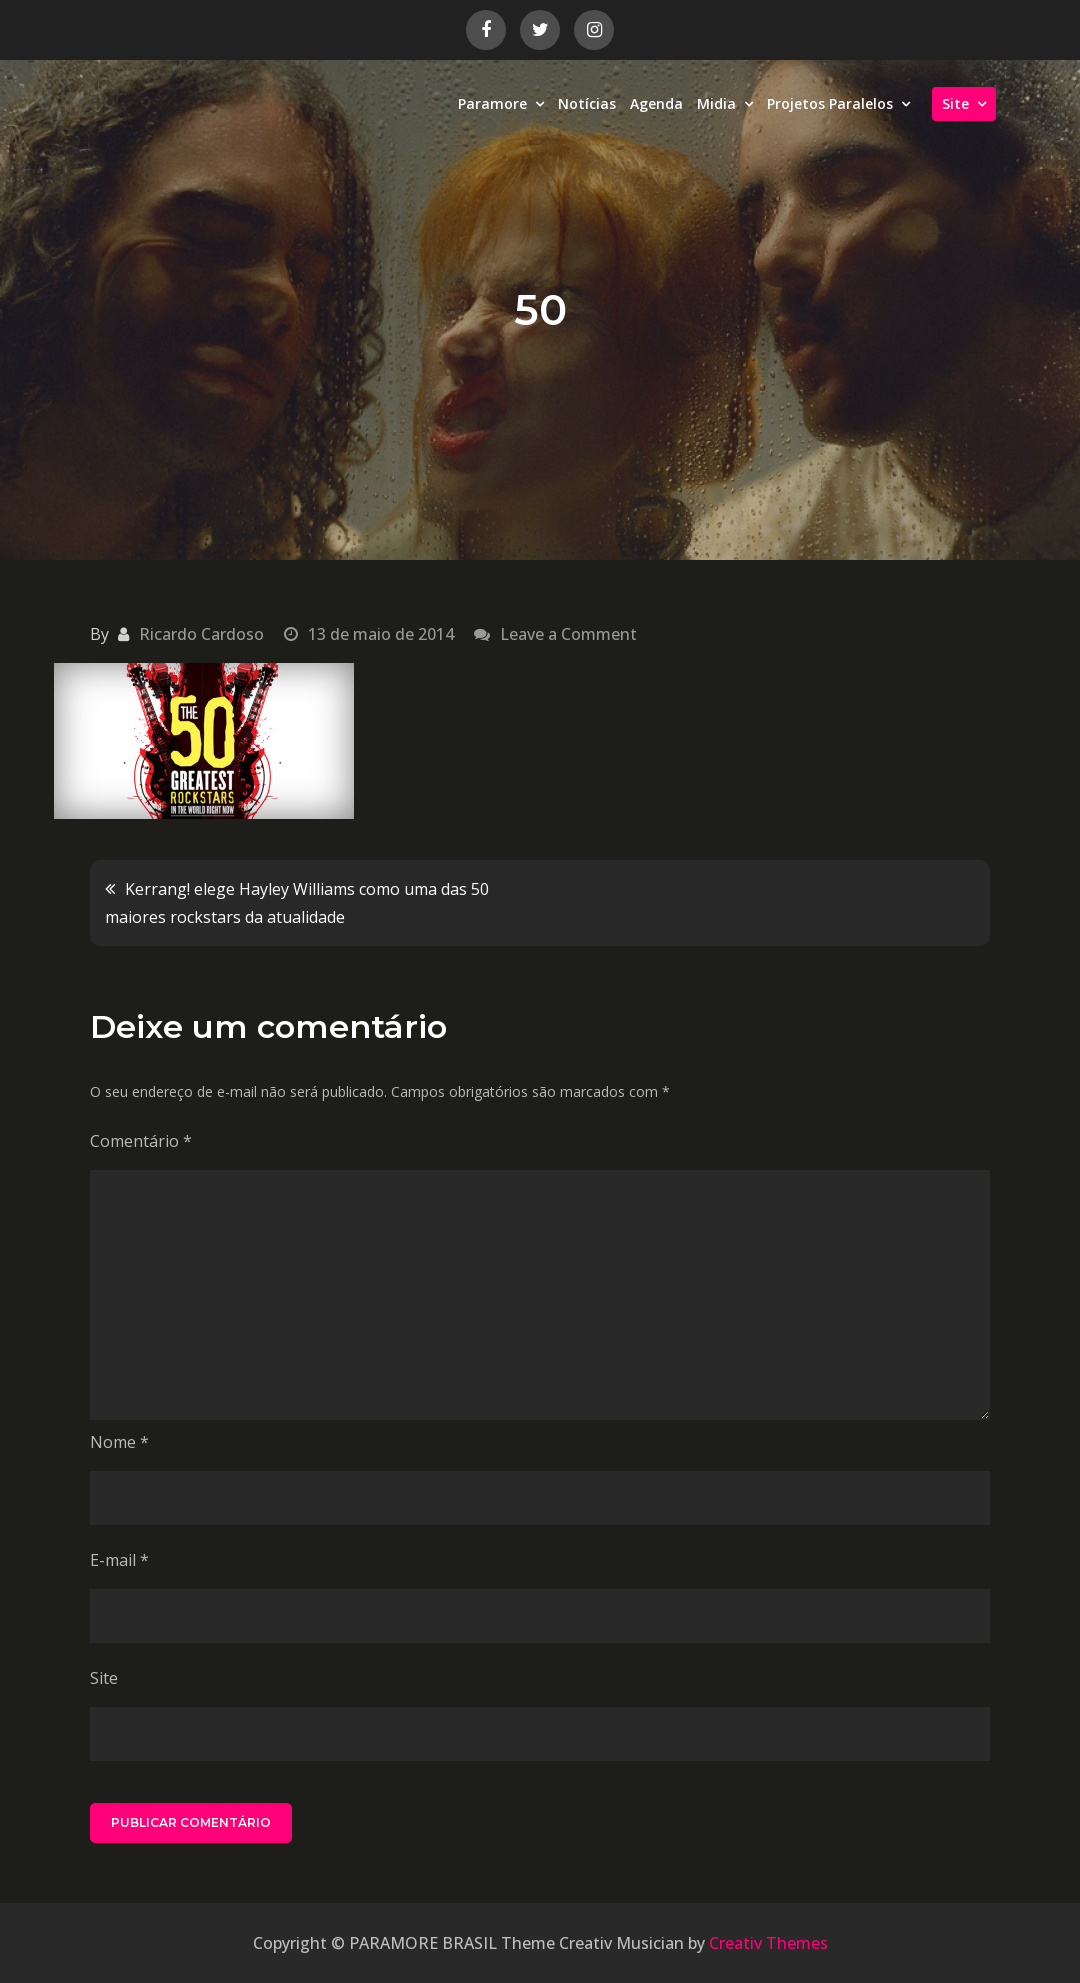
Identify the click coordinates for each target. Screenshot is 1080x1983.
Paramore (492, 103)
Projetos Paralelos (830, 103)
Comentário (141, 1141)
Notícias (587, 103)
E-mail (119, 1560)
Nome (119, 1442)
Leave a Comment (568, 634)
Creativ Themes (768, 1943)
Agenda (656, 103)
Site (955, 103)
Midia (716, 103)
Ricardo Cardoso (201, 634)
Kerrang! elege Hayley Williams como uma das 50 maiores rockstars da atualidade (297, 903)
